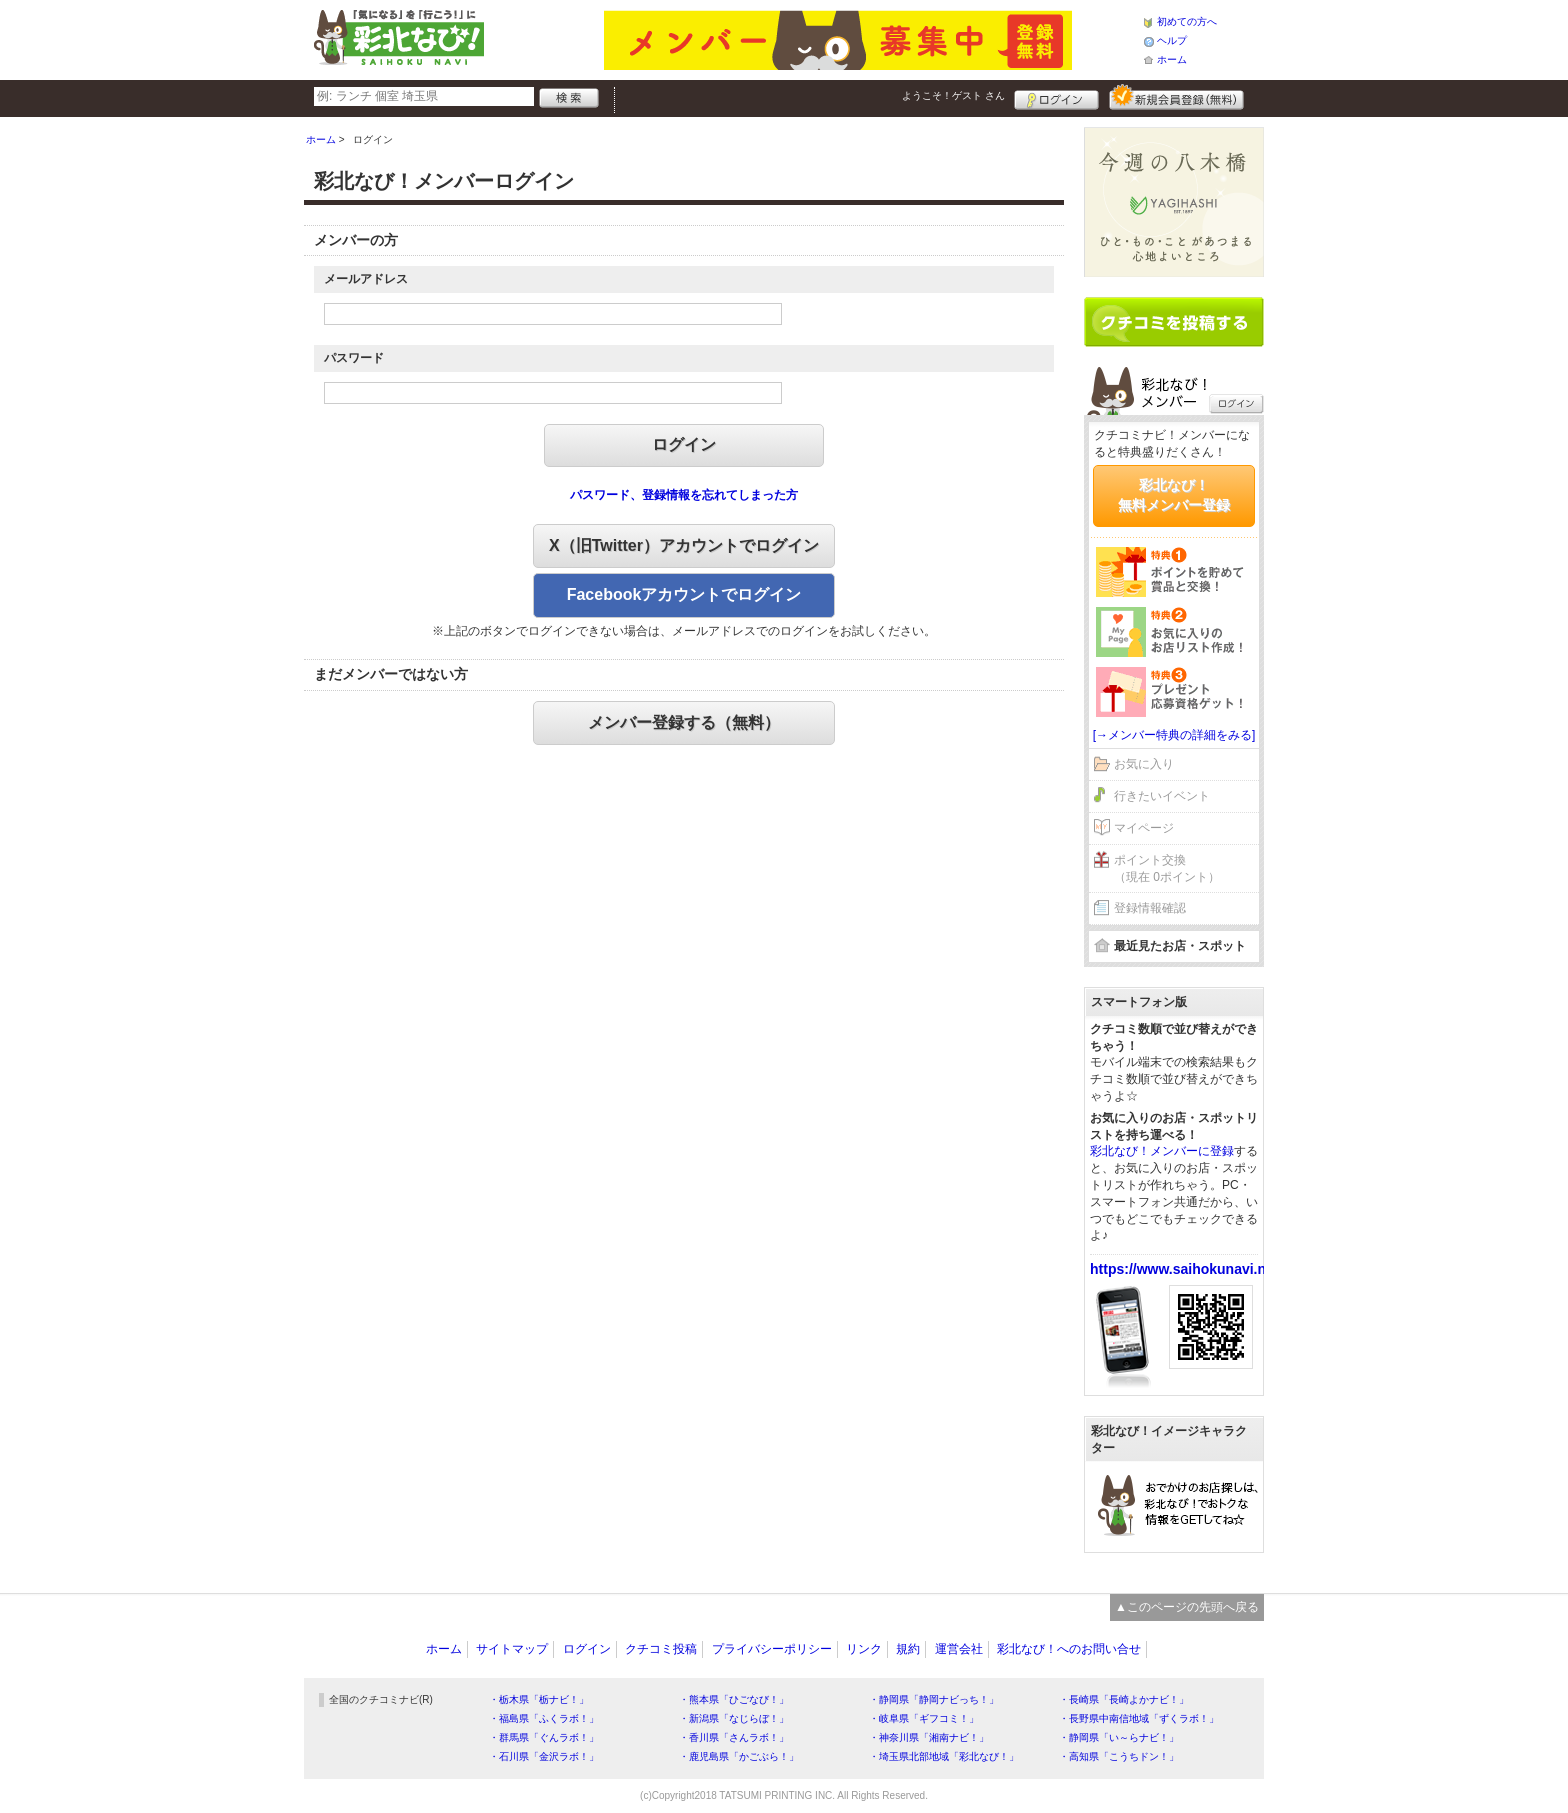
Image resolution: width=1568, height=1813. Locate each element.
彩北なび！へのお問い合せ (1069, 1649)
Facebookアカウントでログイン (684, 594)
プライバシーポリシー (772, 1649)
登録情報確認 (1150, 908)
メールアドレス (366, 279)
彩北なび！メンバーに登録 (1162, 1151)
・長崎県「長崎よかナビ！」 (1124, 1699)
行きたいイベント (1162, 796)
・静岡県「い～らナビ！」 (1119, 1737)
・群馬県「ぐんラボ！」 (544, 1737)
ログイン (1056, 97)
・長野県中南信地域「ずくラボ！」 (1139, 1718)
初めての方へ (1187, 21)
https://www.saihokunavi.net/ (1186, 1269)
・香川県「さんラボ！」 (734, 1737)
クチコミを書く (1174, 322)
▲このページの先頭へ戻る (1187, 1607)
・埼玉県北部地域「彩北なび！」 (944, 1756)
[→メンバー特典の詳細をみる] (1174, 735)
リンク (864, 1649)
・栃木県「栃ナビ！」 (539, 1699)
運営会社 (959, 1649)
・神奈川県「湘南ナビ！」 (929, 1737)
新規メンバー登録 (1176, 97)
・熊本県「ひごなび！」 (734, 1699)
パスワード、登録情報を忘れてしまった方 (684, 495)
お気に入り (1144, 764)
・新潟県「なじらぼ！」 (734, 1718)
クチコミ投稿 (661, 1649)
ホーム (1172, 59)
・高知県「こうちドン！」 (1119, 1756)
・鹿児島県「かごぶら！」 (739, 1756)
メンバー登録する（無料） (684, 722)
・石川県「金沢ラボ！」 (544, 1756)
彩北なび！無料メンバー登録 (1174, 495)
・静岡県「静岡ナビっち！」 (934, 1699)
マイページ (1144, 828)
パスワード (354, 358)
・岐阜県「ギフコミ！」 (924, 1718)
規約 (908, 1649)
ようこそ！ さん (953, 95)
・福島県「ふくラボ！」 (544, 1718)
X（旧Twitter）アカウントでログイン (684, 545)
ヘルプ (1172, 40)
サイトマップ (512, 1649)
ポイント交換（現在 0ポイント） (1167, 868)
